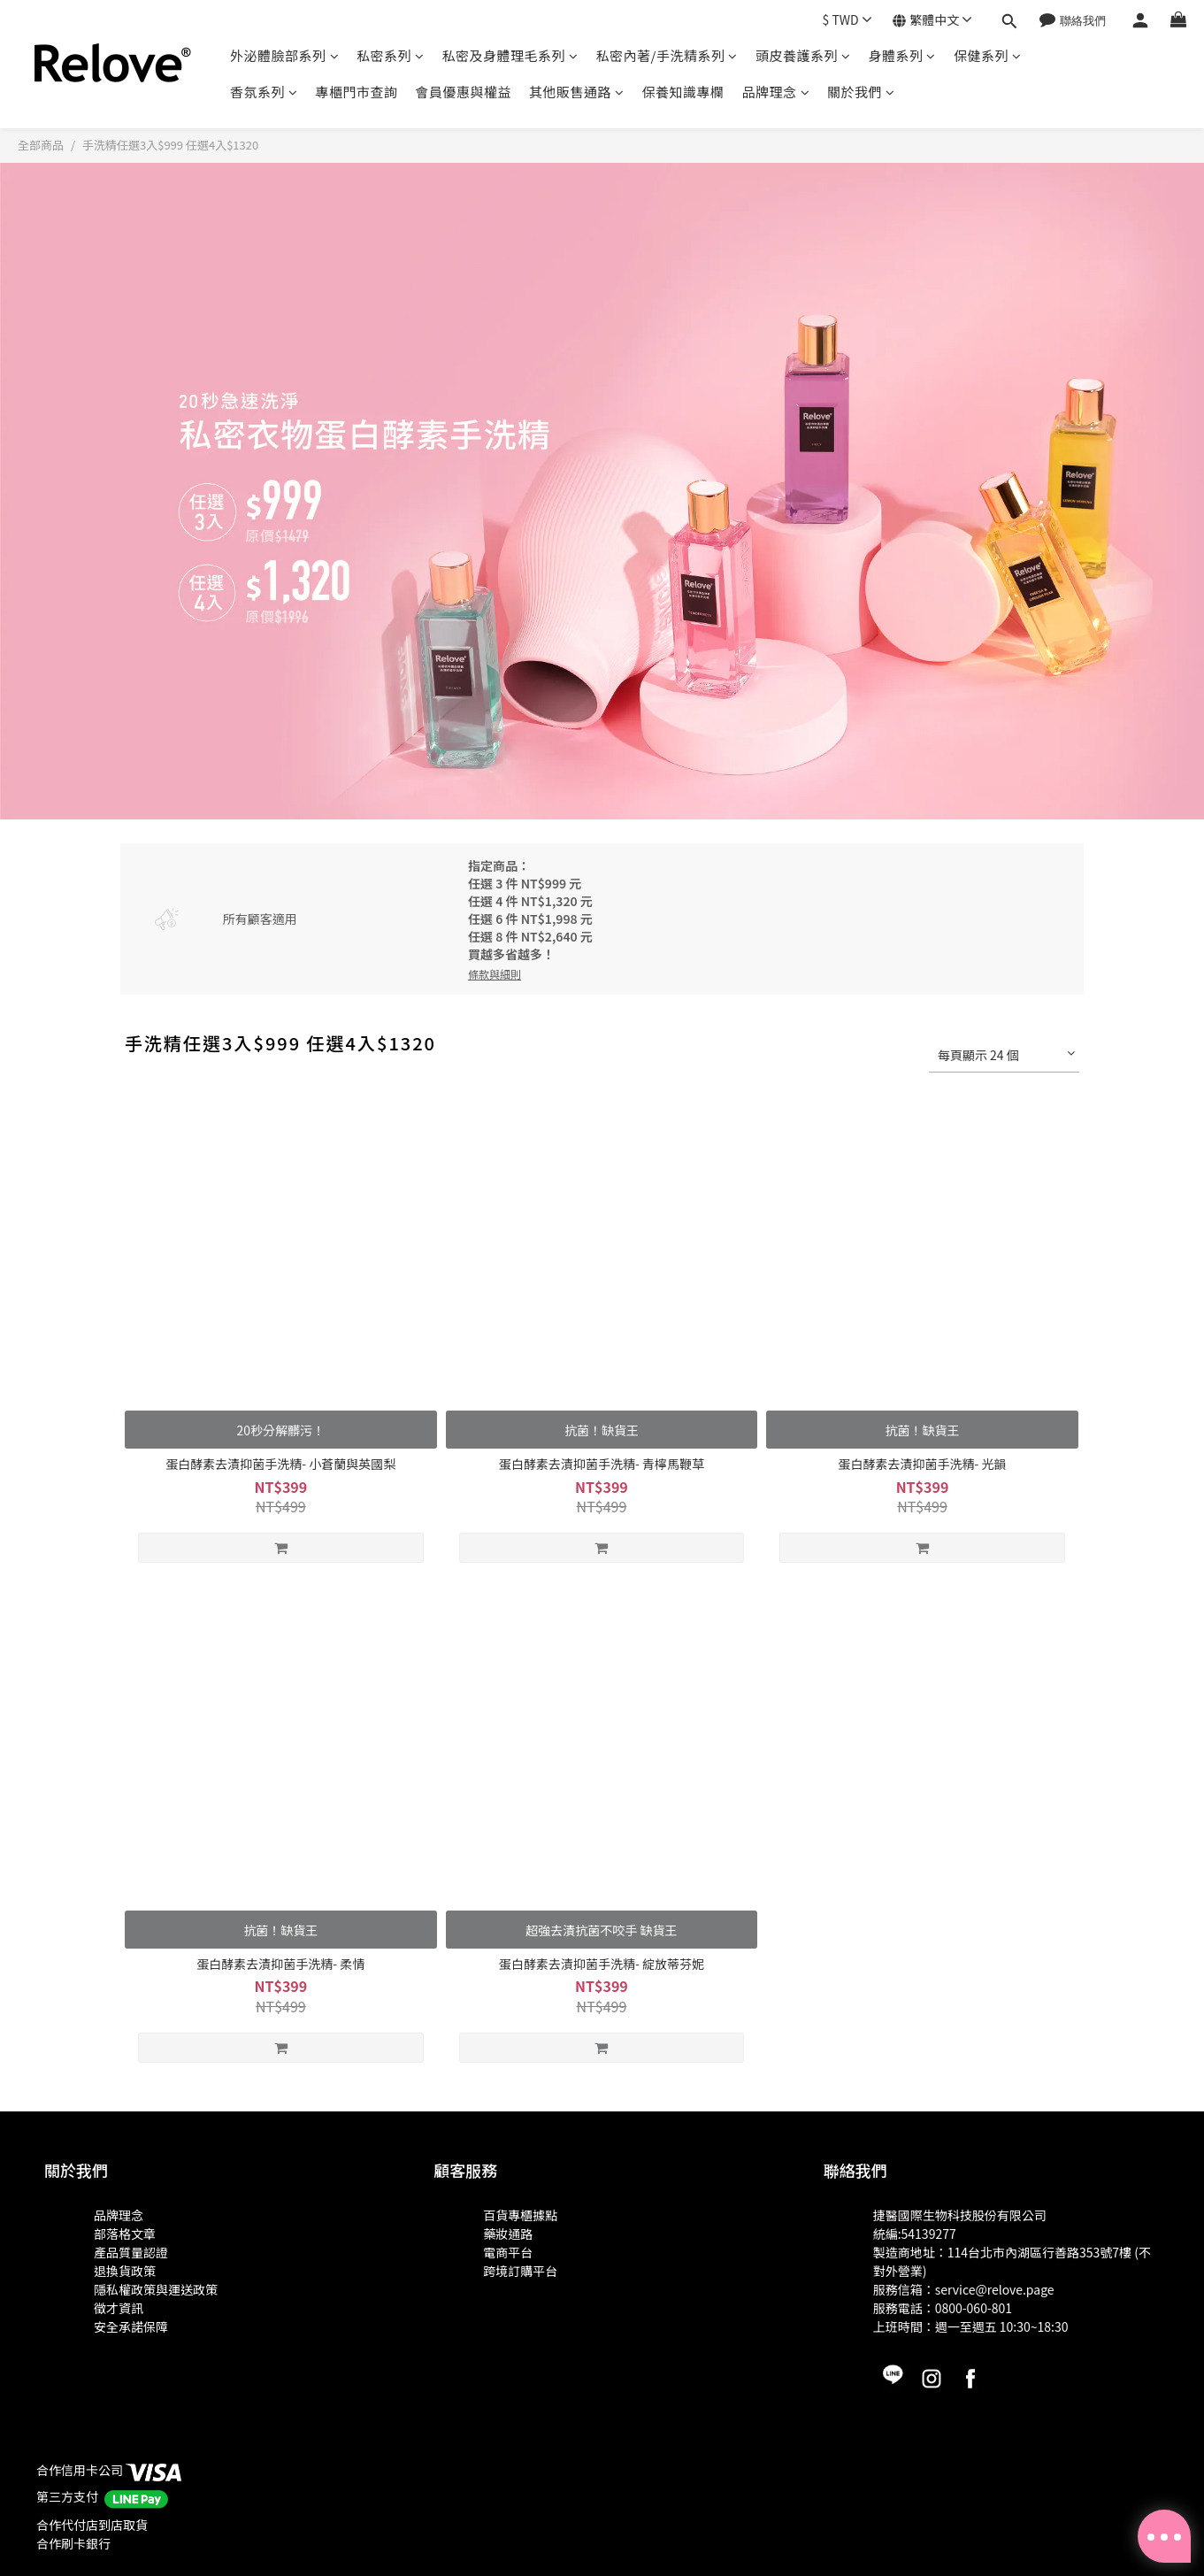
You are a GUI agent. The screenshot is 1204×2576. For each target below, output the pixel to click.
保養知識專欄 (683, 91)
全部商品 (41, 144)
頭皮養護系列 (803, 55)
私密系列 (391, 55)
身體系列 (902, 55)
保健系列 (988, 55)
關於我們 (861, 91)
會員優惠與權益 (464, 91)
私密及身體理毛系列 (510, 55)
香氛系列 (264, 91)
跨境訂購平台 (520, 2271)
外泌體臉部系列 (284, 55)
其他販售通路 (577, 91)
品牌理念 (776, 91)
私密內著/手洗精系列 (667, 55)
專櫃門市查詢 (357, 91)
